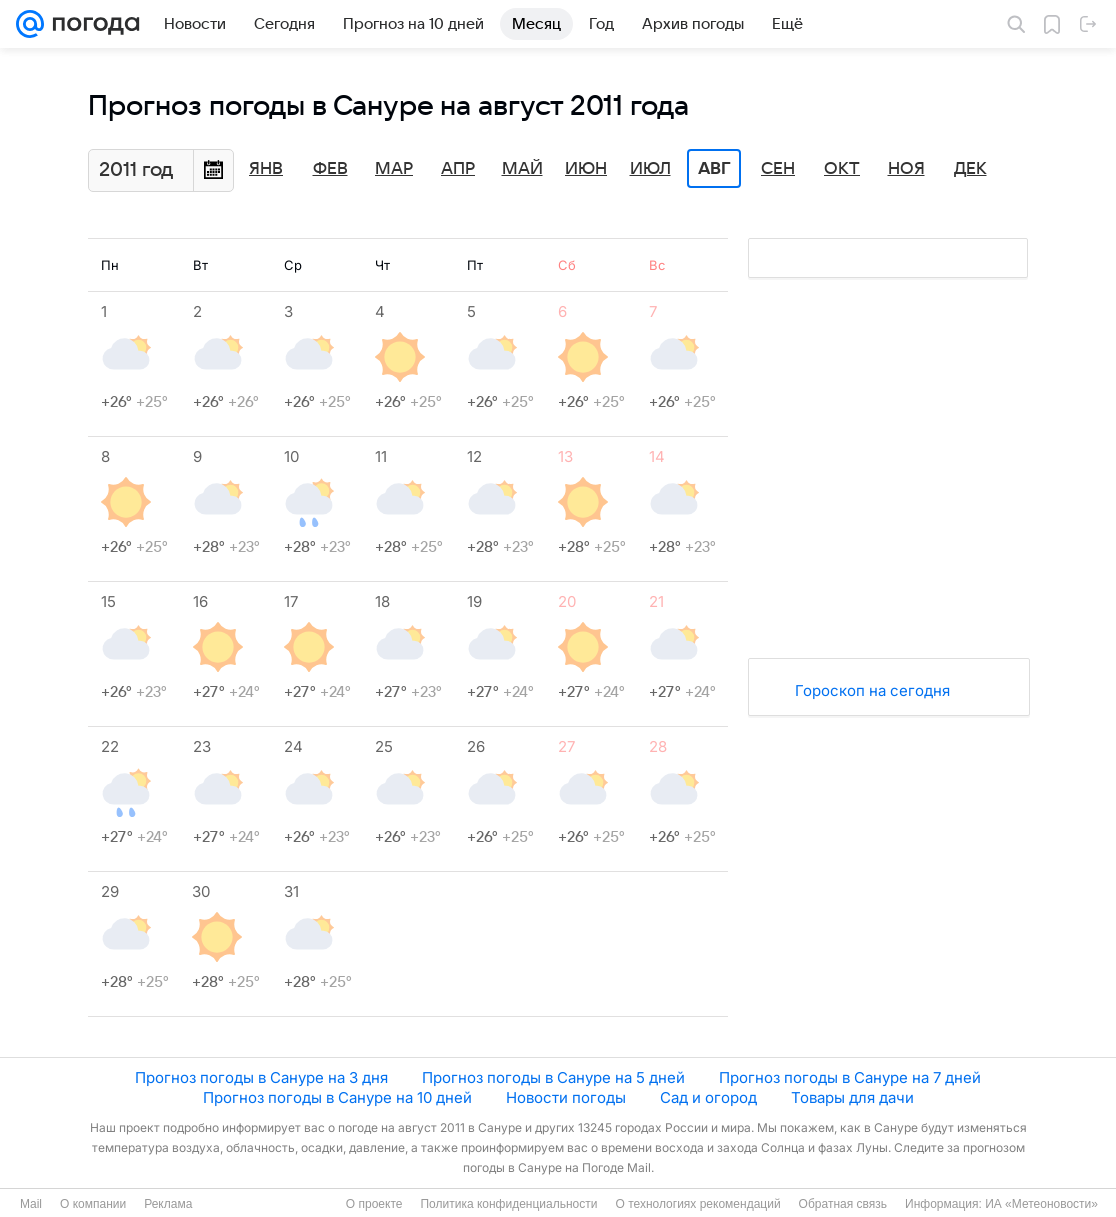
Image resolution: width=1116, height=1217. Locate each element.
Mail (31, 1204)
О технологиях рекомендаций (697, 1204)
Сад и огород (708, 1097)
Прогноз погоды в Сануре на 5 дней (553, 1077)
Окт (842, 169)
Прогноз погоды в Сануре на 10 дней (337, 1097)
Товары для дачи (852, 1097)
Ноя (906, 169)
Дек (970, 169)
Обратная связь (843, 1204)
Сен (778, 169)
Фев (330, 169)
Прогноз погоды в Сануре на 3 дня (261, 1077)
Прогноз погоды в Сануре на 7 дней (850, 1077)
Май (522, 169)
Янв (266, 169)
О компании (93, 1204)
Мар (394, 169)
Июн (586, 169)
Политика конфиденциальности (508, 1204)
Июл (650, 169)
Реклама (168, 1204)
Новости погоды (566, 1097)
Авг (714, 169)
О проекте (374, 1204)
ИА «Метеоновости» (1041, 1204)
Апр (458, 169)
